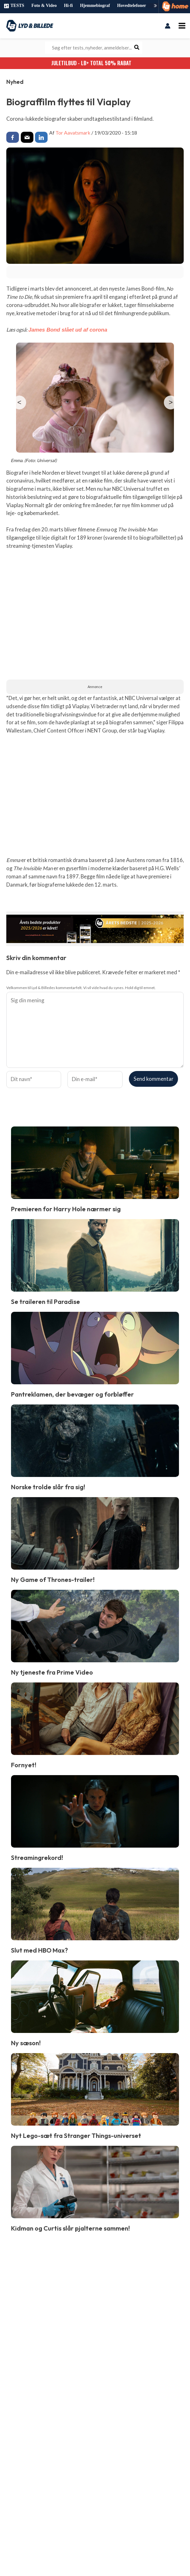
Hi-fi (68, 5)
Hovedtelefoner (131, 5)
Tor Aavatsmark (72, 132)
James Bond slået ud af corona (66, 329)
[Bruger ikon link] (167, 25)
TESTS (13, 6)
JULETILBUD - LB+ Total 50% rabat (95, 62)
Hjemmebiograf (95, 5)
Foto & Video (44, 5)
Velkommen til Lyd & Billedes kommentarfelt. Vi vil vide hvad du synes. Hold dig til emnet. (81, 986)
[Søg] (137, 47)
